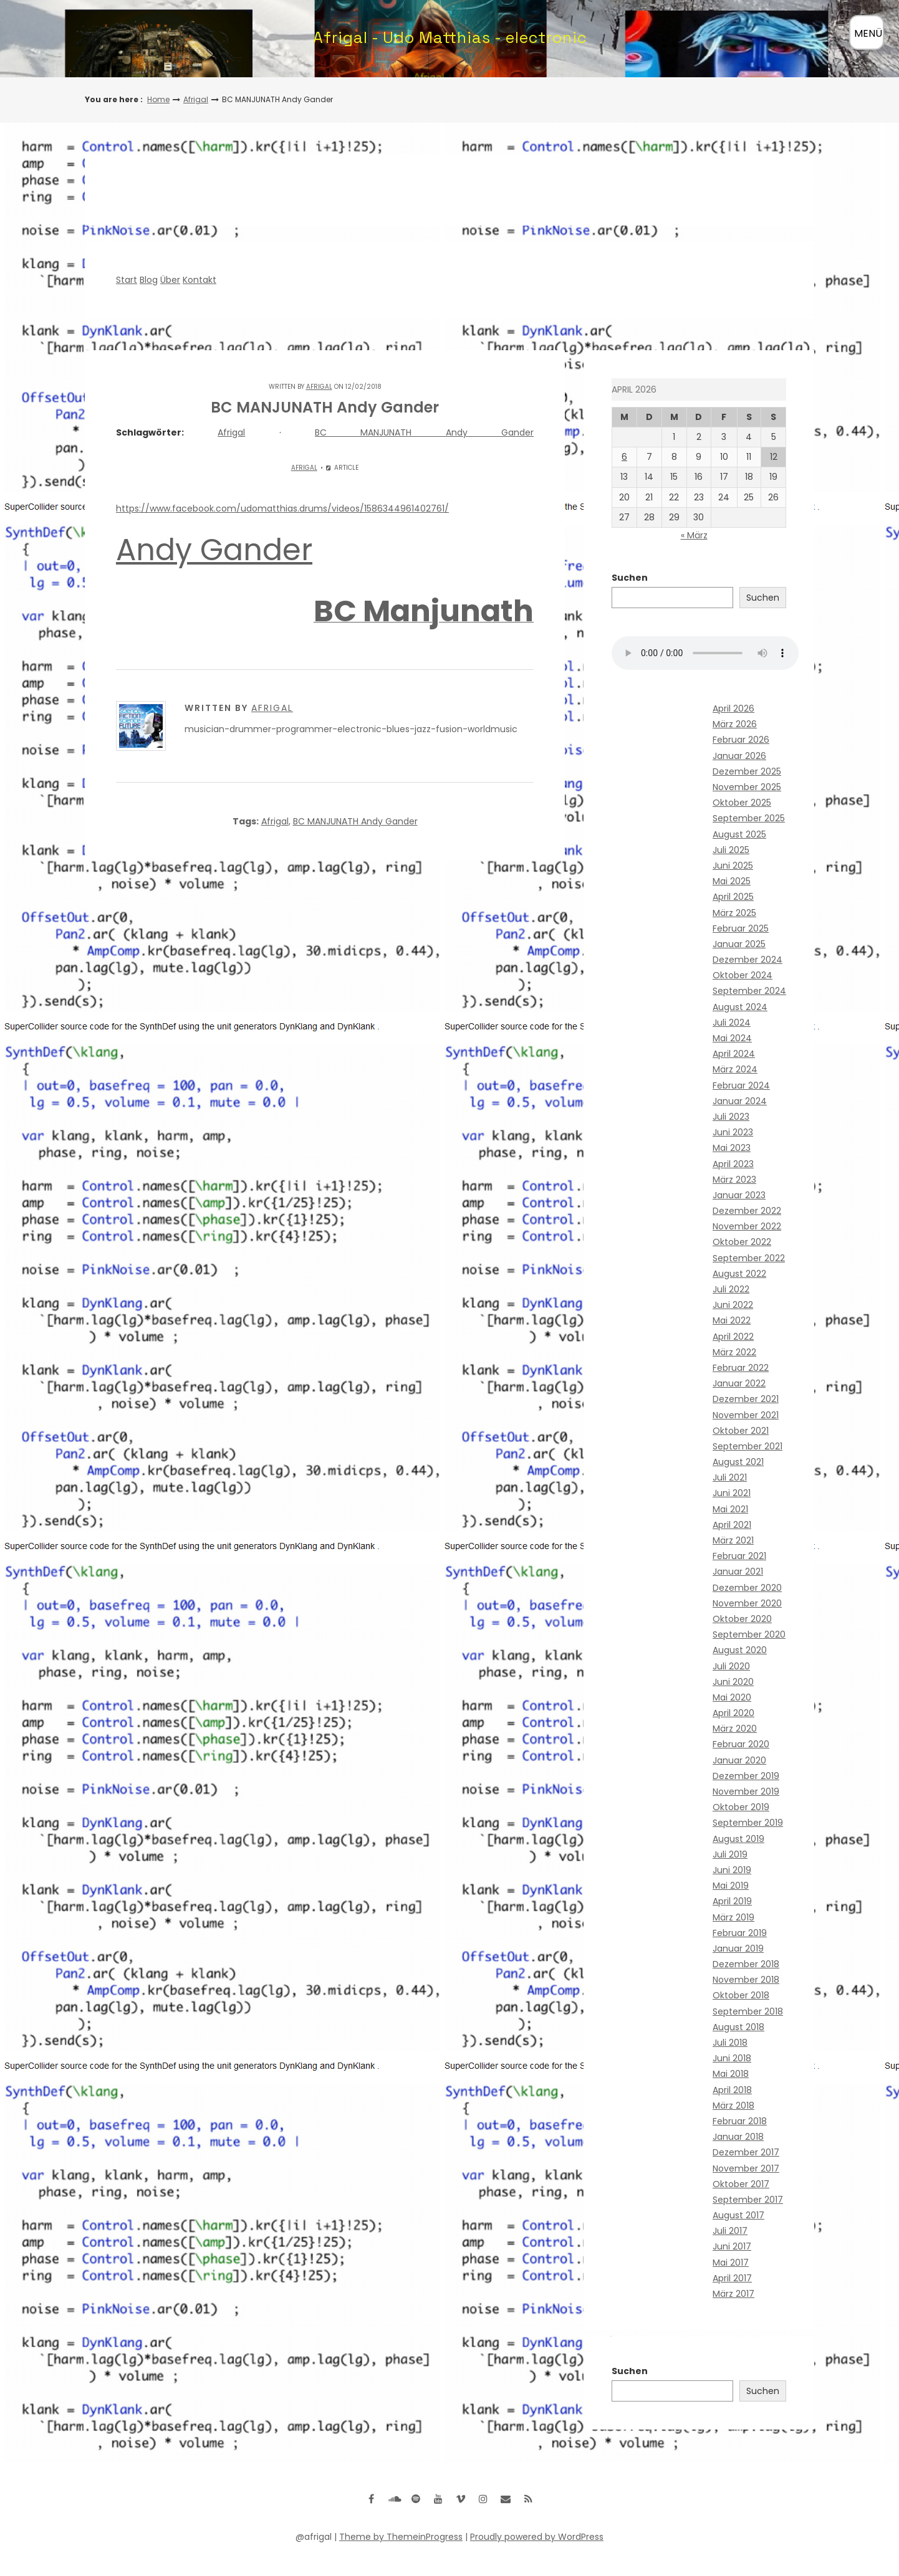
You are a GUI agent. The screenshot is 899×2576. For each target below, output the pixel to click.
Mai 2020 (732, 1697)
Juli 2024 (732, 1022)
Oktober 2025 (742, 802)
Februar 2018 (740, 2121)
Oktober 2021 (741, 1430)
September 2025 (749, 818)
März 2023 (734, 1179)
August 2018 (738, 2027)
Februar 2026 (741, 739)
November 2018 (746, 1979)
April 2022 (733, 1336)
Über (170, 280)
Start (126, 280)
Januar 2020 (739, 1760)
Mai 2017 (731, 2262)
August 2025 (739, 834)
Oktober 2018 (741, 1995)
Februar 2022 (741, 1368)
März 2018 (733, 2105)
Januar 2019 (738, 1948)
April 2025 (733, 896)
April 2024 (734, 1053)
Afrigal (195, 99)
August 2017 (738, 2215)
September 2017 (748, 2199)
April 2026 (733, 708)
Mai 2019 (731, 1885)
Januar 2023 (739, 1195)
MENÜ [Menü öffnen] (868, 33)
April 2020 (733, 1713)
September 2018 (748, 2011)
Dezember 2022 (747, 1211)
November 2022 (747, 1226)
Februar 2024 (741, 1085)
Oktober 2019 (741, 1807)
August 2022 (739, 1273)
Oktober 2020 (742, 1619)
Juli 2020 (731, 1666)
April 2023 (733, 1164)
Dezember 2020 (747, 1587)
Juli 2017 (730, 2231)
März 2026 (735, 724)
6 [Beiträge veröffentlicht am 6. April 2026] (624, 457)
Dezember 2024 (747, 959)
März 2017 (733, 2293)
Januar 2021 (738, 1571)
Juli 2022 (731, 1289)
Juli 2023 (731, 1116)
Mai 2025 (732, 881)
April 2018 (732, 2090)
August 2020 (740, 1650)
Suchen (630, 577)
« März (694, 535)
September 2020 (749, 1634)
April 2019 (732, 1901)
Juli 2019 (730, 1854)
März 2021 (733, 1540)
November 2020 (747, 1603)
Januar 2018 (738, 2136)
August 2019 (738, 1839)
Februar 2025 (741, 928)
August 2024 (740, 1007)
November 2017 (746, 2168)
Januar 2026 (739, 756)
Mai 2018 (731, 2074)
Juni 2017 (732, 2246)
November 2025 (747, 787)
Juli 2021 (730, 1477)
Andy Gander (214, 550)
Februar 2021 (739, 1556)
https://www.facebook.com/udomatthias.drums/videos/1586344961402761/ (282, 508)
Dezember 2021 (746, 1399)
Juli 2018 (730, 2042)
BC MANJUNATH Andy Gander (424, 432)
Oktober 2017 (741, 2184)
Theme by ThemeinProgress (401, 2537)
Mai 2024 (732, 1038)
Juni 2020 (733, 1682)
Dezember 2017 (746, 2152)
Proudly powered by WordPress (536, 2537)
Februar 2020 (741, 1744)
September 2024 (749, 991)
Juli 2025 (731, 850)
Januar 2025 (739, 944)
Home (158, 99)
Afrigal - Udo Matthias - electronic (450, 37)
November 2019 (746, 1791)
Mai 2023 (732, 1148)
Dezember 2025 (747, 771)
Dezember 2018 (746, 1964)
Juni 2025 (733, 865)
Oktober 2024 (742, 975)
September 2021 (747, 1446)
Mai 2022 (732, 1320)
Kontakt (199, 280)
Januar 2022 (739, 1383)
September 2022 (749, 1258)
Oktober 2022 (742, 1242)
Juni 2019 (732, 1870)
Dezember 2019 (746, 1776)
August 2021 (738, 1462)
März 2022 (734, 1352)
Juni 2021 (732, 1493)
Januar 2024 (740, 1101)
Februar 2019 (740, 1933)
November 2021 (746, 1415)
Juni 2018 (732, 2058)
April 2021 (732, 1525)
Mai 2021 (730, 1509)
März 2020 (735, 1728)
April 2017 (732, 2278)
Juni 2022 (733, 1305)
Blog (149, 280)
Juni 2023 (733, 1132)
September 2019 (748, 1822)
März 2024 (735, 1069)
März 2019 (733, 1917)
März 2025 (734, 913)
